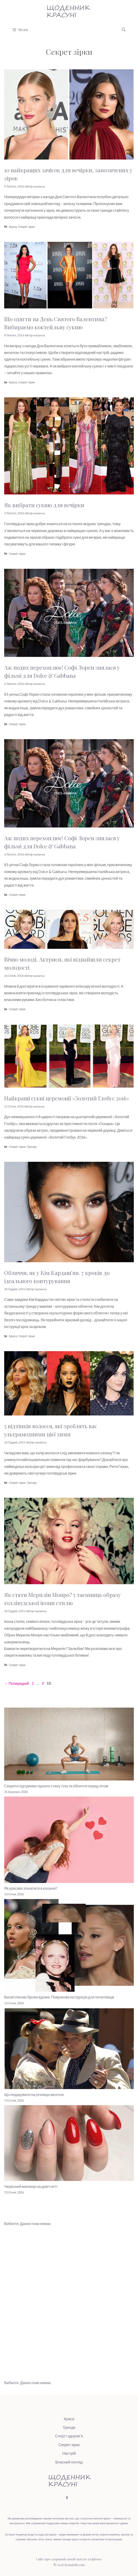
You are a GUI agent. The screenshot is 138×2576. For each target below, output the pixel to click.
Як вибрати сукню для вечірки (44, 505)
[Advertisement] (35, 2302)
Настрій (69, 2453)
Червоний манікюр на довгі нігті (30, 2186)
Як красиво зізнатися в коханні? (30, 1888)
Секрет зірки (26, 226)
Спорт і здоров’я (69, 2436)
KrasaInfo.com (75, 2565)
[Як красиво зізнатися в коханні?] (69, 1841)
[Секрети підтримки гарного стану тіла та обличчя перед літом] (69, 1745)
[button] (123, 29)
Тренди (32, 1146)
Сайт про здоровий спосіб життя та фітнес (69, 2559)
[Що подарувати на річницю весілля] (69, 2049)
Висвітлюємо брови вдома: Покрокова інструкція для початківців (59, 1997)
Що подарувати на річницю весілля (34, 2094)
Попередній (16, 1683)
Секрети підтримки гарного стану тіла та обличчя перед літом (56, 1786)
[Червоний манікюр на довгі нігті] (69, 2144)
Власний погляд (69, 2462)
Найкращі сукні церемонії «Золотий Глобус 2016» (66, 1098)
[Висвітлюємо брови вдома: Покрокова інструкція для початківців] (69, 1946)
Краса (13, 226)
